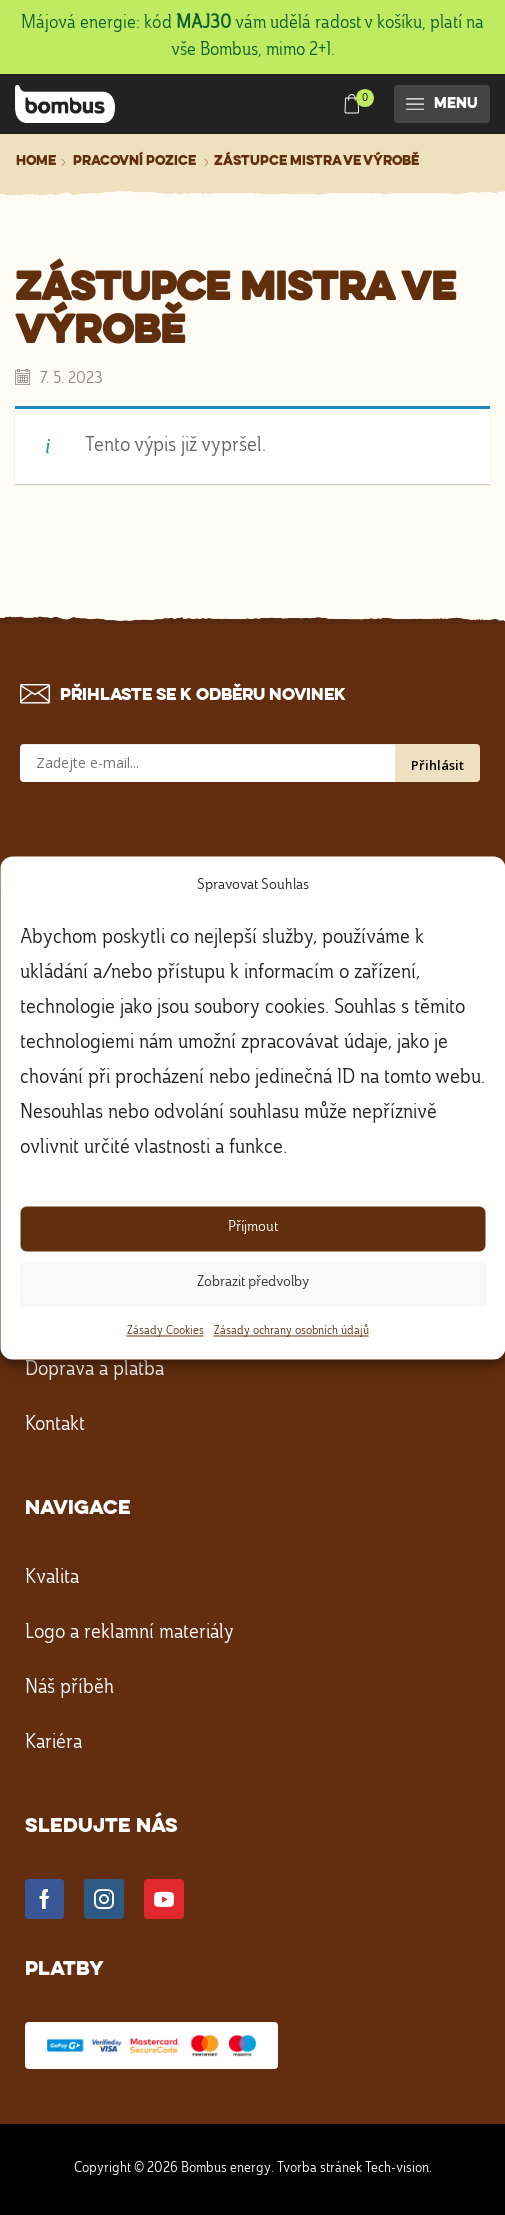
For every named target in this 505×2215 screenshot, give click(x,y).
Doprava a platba (94, 1370)
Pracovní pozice (134, 161)
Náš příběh (69, 1688)
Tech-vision (397, 2168)
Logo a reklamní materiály (129, 1633)
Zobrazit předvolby (253, 1283)
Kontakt (55, 1425)
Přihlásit (437, 765)
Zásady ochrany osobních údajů (291, 1331)
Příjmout (253, 1228)
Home (36, 161)
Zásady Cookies (165, 1331)
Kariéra (53, 1743)
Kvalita (52, 1578)
